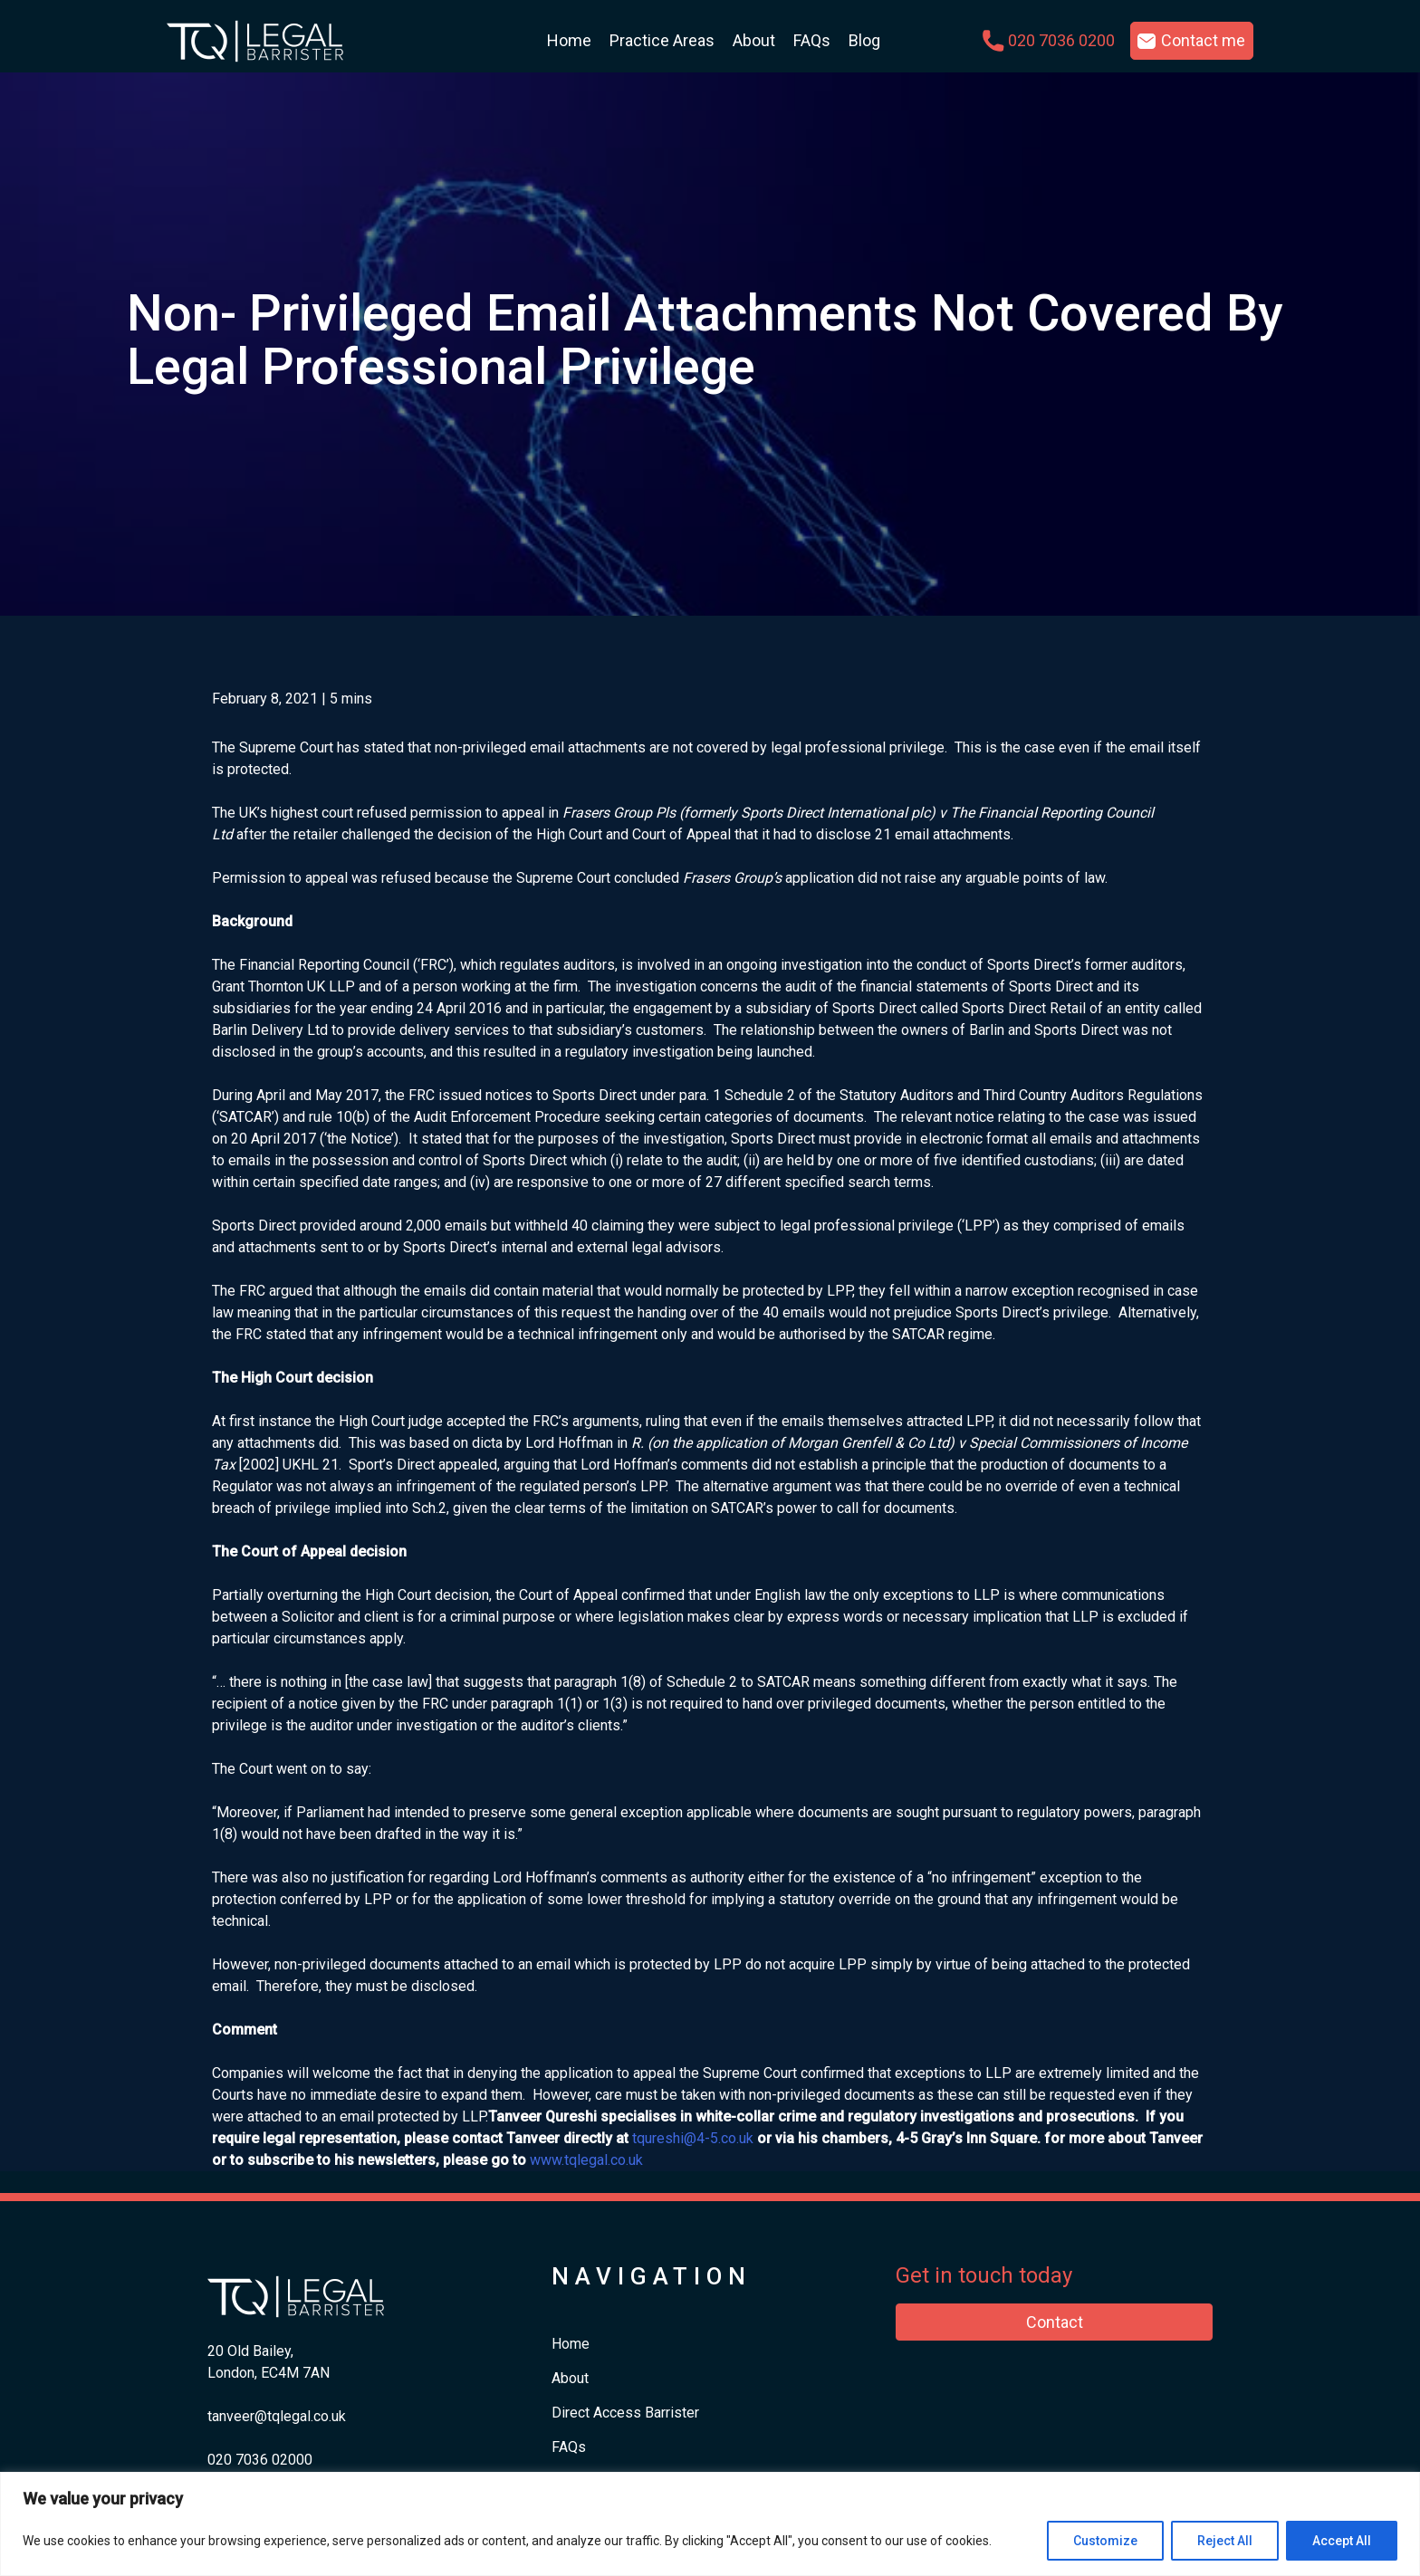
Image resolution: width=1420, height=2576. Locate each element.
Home (569, 40)
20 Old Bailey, (250, 2351)
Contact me (1203, 40)
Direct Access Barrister (625, 2412)
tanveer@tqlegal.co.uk (276, 2416)
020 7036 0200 (1061, 40)
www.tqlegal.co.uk (586, 2160)
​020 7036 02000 (259, 2459)
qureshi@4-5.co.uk (695, 2138)
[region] (710, 2524)
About (754, 40)
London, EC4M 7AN (268, 2372)
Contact (1054, 2322)
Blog (864, 40)
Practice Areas (662, 40)
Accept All (1341, 2540)
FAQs (811, 40)
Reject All (1224, 2540)
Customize (1105, 2540)
